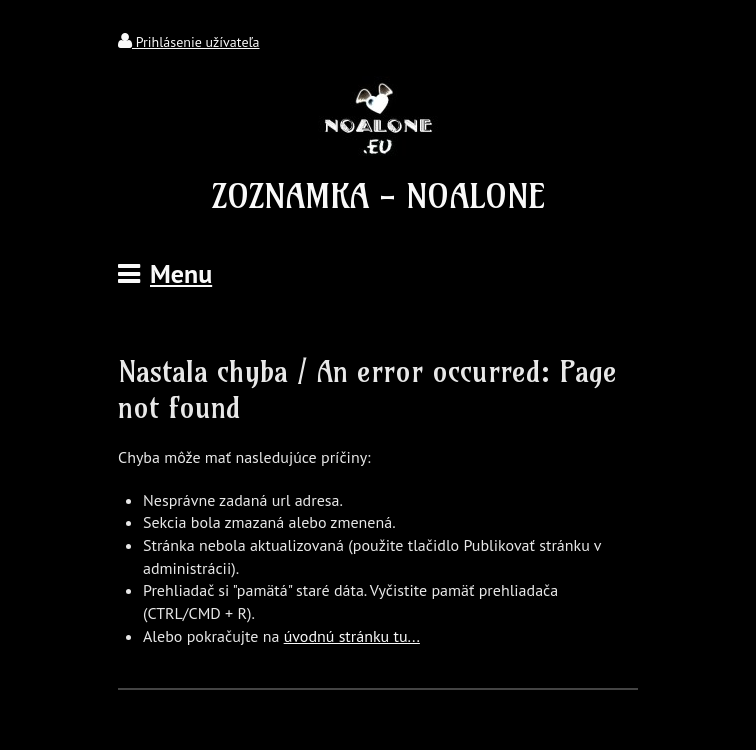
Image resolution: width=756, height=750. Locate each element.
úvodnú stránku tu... (352, 636)
